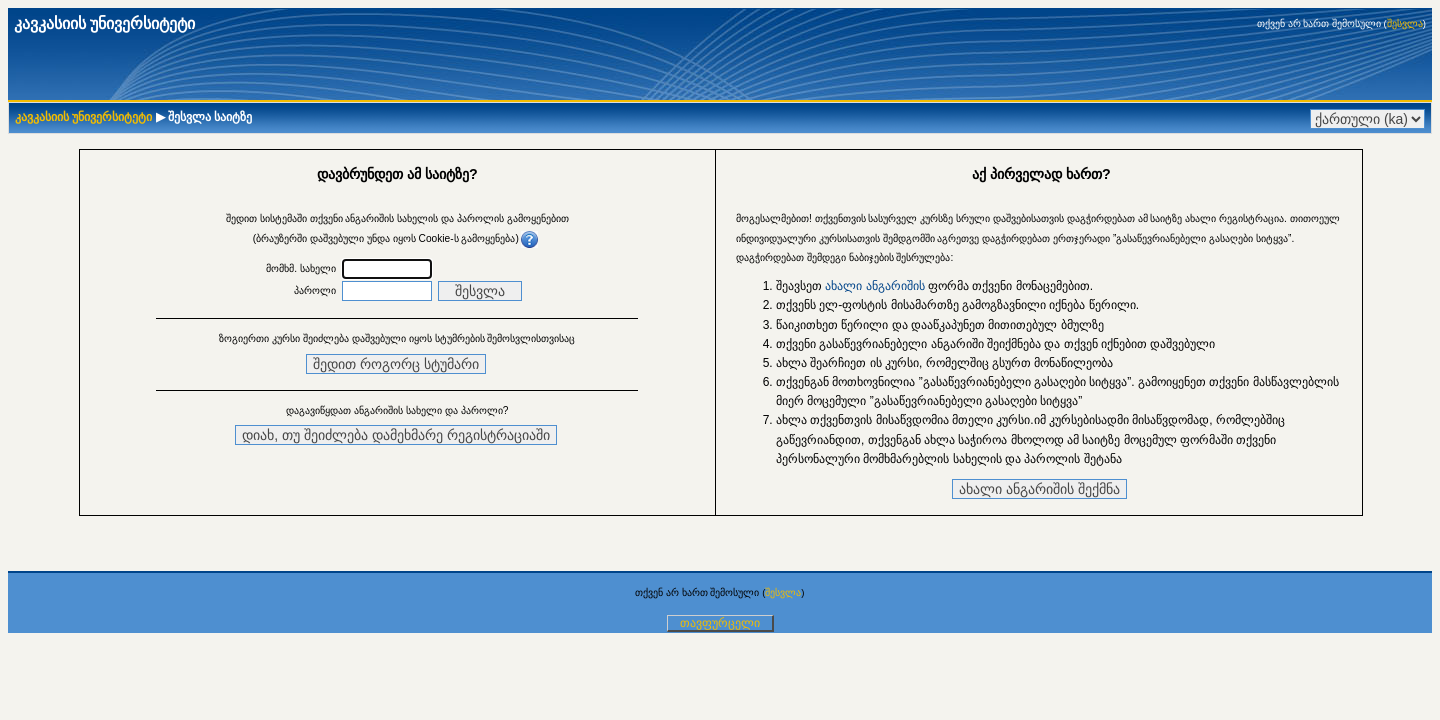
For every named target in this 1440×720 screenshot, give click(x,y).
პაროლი (315, 290)
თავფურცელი (720, 623)
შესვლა (1405, 23)
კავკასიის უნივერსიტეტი (83, 117)
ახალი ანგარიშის (874, 286)
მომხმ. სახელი (301, 268)
